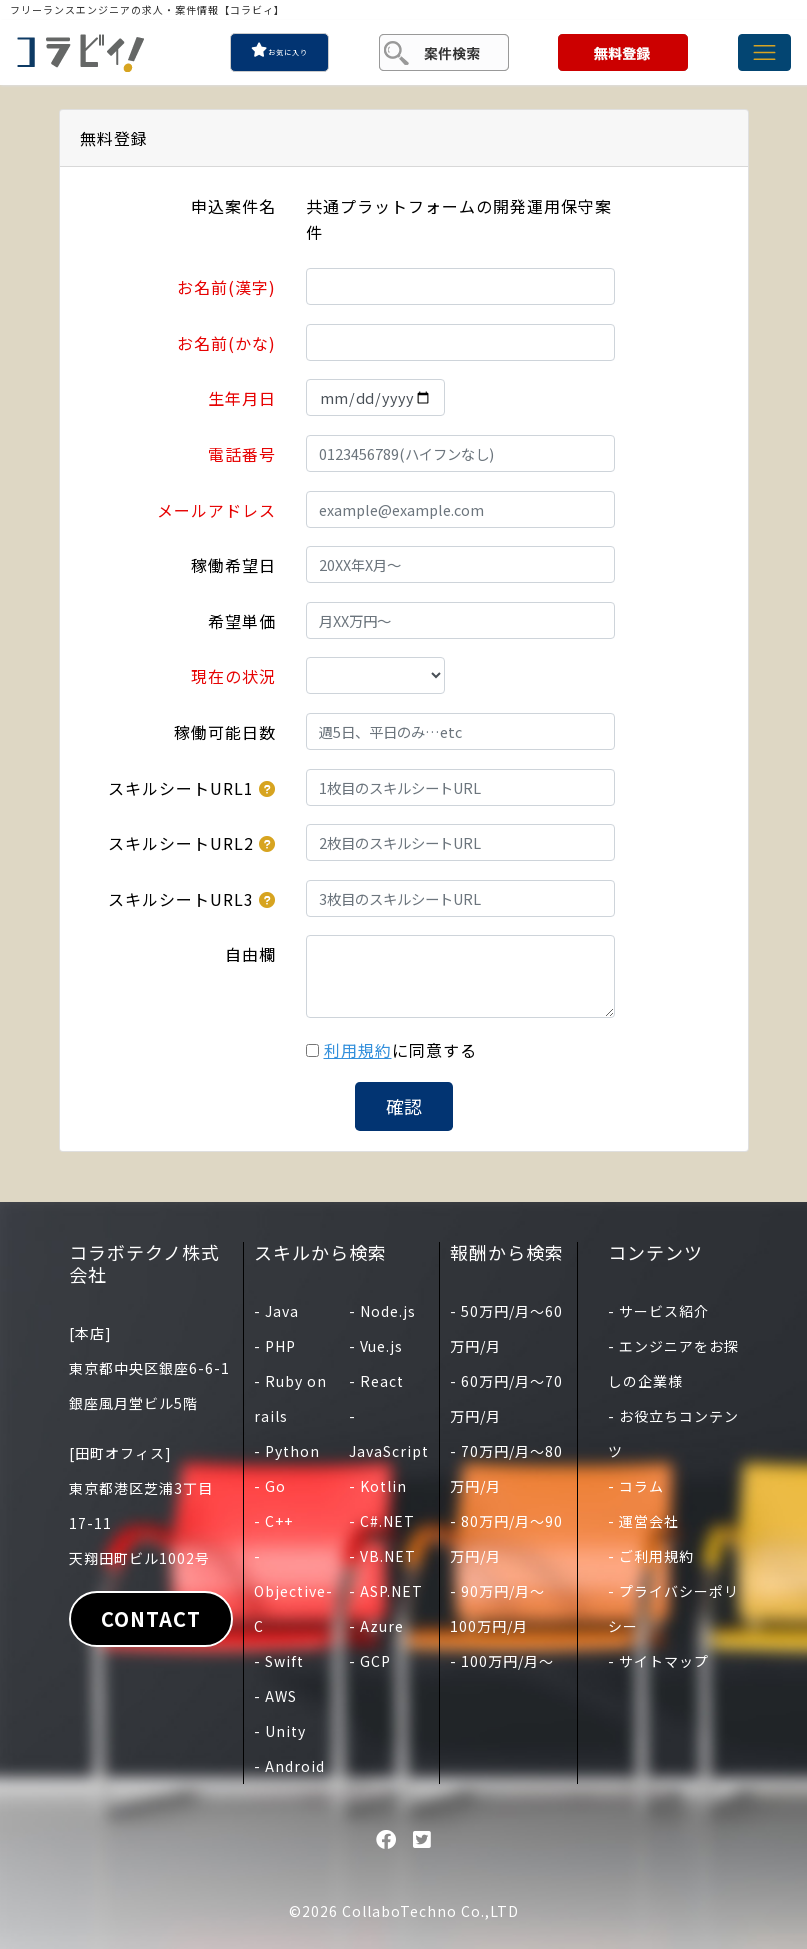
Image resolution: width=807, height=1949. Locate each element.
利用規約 (358, 1050)
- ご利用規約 (651, 1556)
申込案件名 (233, 206)
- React (376, 1381)
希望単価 (242, 621)
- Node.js (382, 1311)
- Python (287, 1451)
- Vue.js (376, 1346)
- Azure (376, 1626)
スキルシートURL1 (181, 788)
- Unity (280, 1731)
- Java (276, 1311)
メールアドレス (216, 510)
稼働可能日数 (225, 732)
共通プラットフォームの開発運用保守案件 (459, 219)
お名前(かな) (226, 343)
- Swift (279, 1661)
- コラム (636, 1486)
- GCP (370, 1661)
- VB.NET (382, 1556)
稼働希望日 (233, 565)
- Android (289, 1766)
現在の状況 (233, 676)
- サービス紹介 (658, 1311)
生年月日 (242, 398)
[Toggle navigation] (764, 52)
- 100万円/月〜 (502, 1661)
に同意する (400, 1050)
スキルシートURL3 (181, 899)
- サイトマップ (658, 1661)
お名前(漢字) (226, 287)
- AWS (275, 1696)
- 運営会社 (643, 1521)
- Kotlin (378, 1486)
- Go (270, 1486)
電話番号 (242, 454)
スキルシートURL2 (181, 843)
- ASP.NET (386, 1591)
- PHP (275, 1346)
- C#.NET (382, 1521)
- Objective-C (293, 1591)
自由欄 (250, 954)
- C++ (273, 1521)
